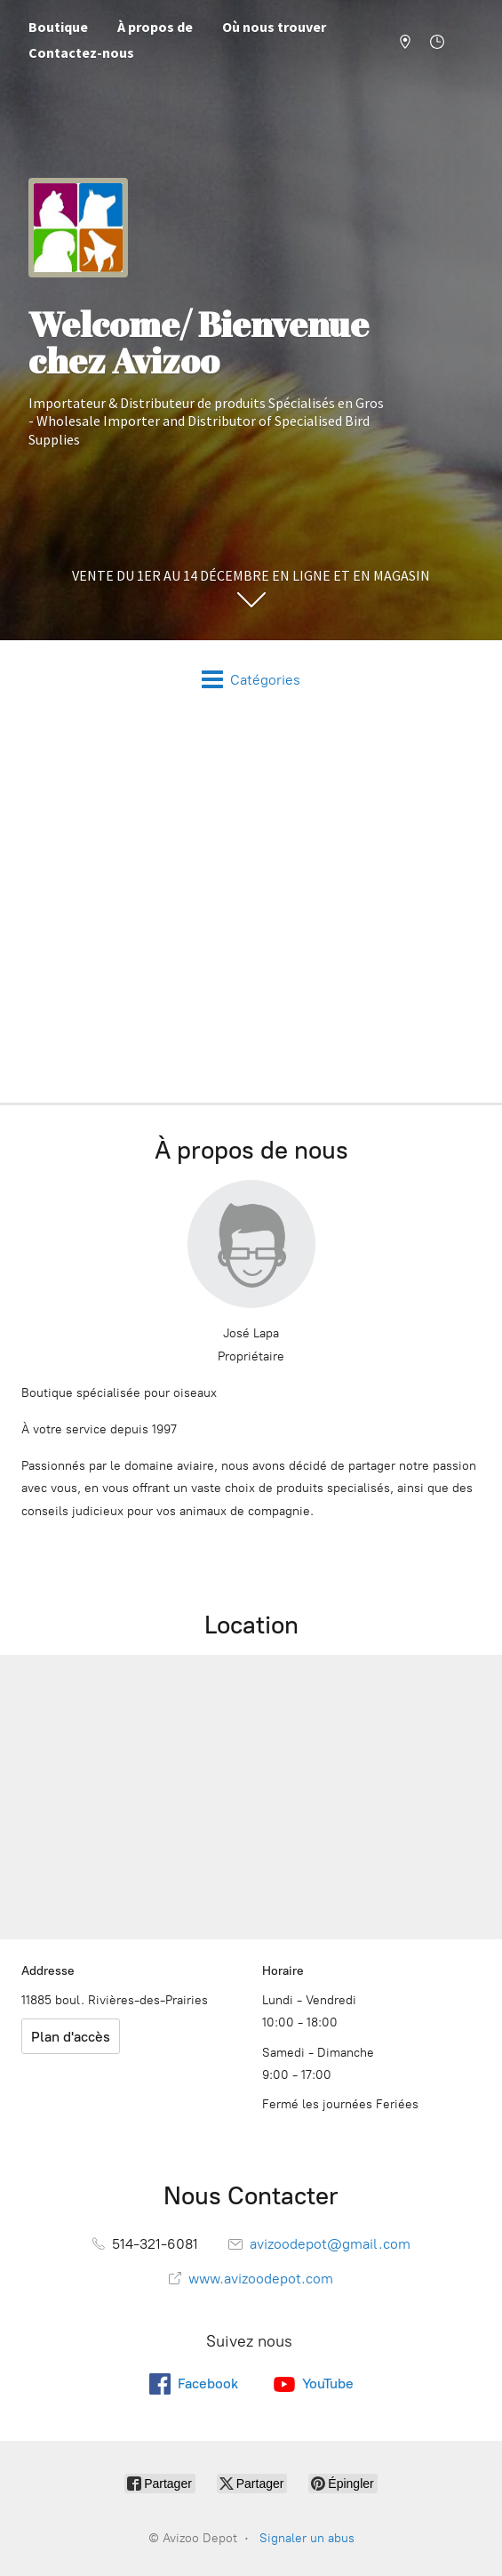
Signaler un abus (307, 2538)
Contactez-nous (81, 52)
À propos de (155, 27)
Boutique (58, 27)
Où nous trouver (274, 27)
